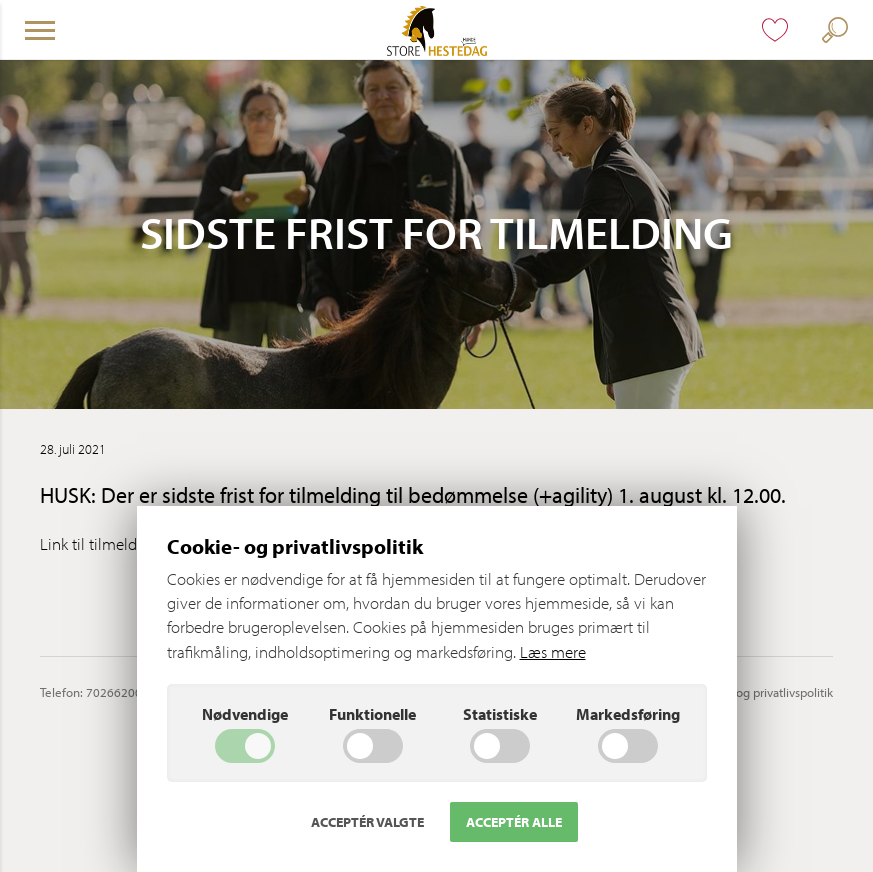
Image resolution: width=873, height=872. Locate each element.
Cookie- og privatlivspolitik (762, 692)
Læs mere (553, 651)
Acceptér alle (514, 822)
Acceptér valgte (367, 822)
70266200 (114, 692)
